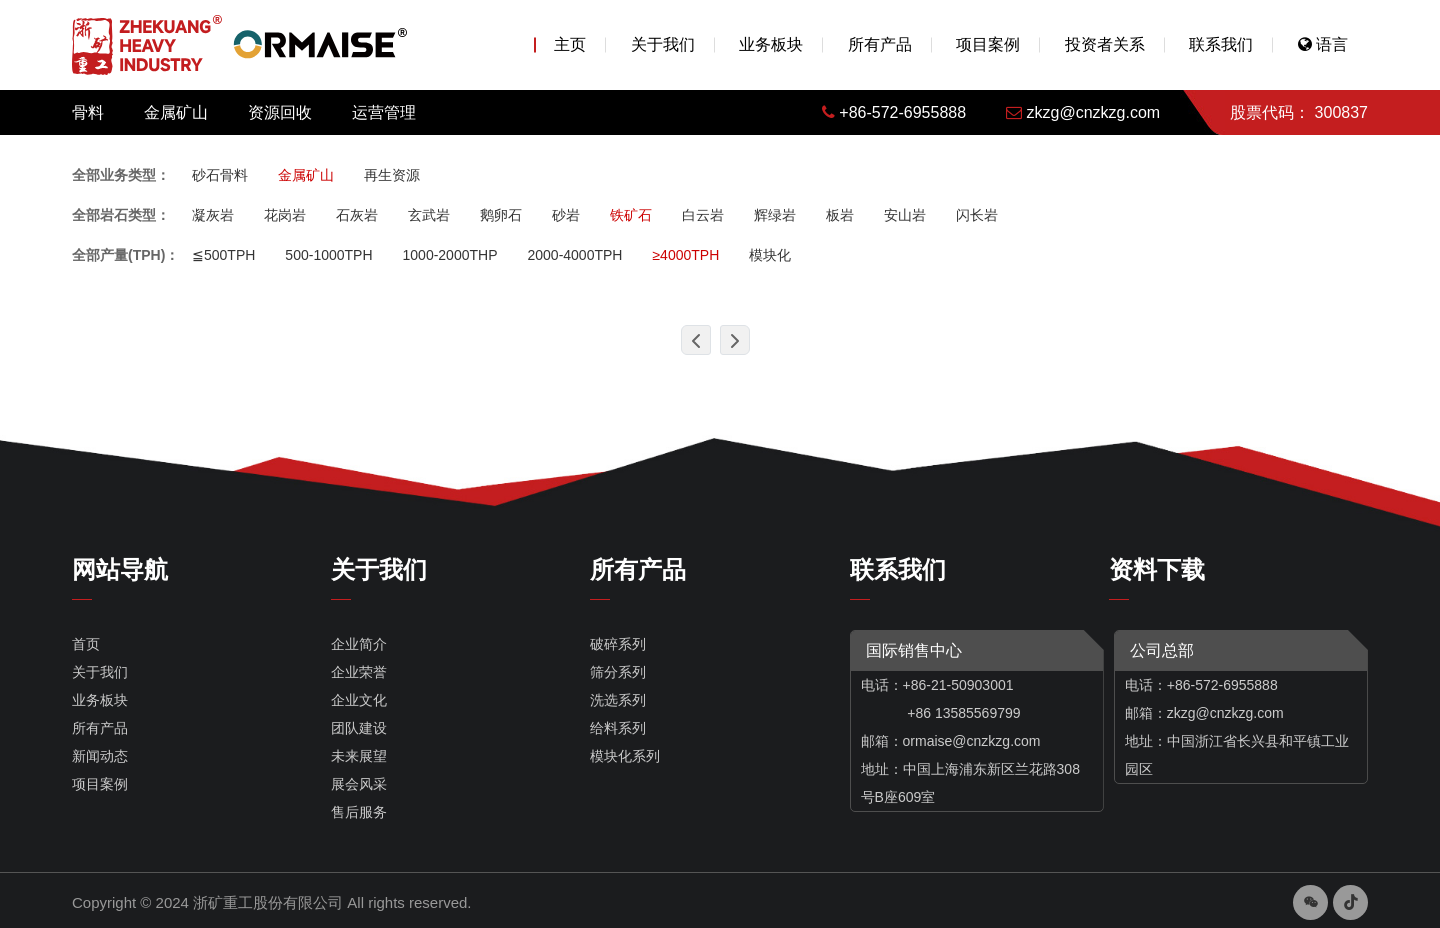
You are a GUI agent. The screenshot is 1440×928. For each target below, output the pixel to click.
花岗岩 (285, 215)
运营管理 (384, 112)
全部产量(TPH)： (125, 255)
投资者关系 (1105, 44)
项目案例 (988, 44)
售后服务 (359, 812)
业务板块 (771, 44)
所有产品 (880, 44)
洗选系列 (618, 700)
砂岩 (566, 215)
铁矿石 (631, 215)
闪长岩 (977, 215)
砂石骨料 (220, 175)
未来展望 (359, 756)
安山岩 (905, 215)
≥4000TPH (685, 255)
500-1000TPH (328, 255)
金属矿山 (176, 112)
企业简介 (359, 644)
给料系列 (618, 728)
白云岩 (703, 215)
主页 (570, 44)
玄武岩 (429, 215)
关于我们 (663, 44)
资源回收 (280, 112)
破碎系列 (618, 644)
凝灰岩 (213, 215)
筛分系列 (618, 672)
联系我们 (1221, 44)
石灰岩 (357, 215)
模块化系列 (625, 756)
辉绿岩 (775, 215)
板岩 (840, 215)
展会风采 (359, 784)
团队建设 (359, 728)
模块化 (770, 255)
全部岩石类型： (121, 215)
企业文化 (359, 700)
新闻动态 (100, 756)
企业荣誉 (359, 672)
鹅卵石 (501, 215)
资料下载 (1157, 569)
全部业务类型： (121, 175)
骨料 (88, 112)
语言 (1323, 44)
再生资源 (392, 175)
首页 (86, 644)
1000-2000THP (450, 255)
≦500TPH (223, 255)
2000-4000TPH (574, 255)
